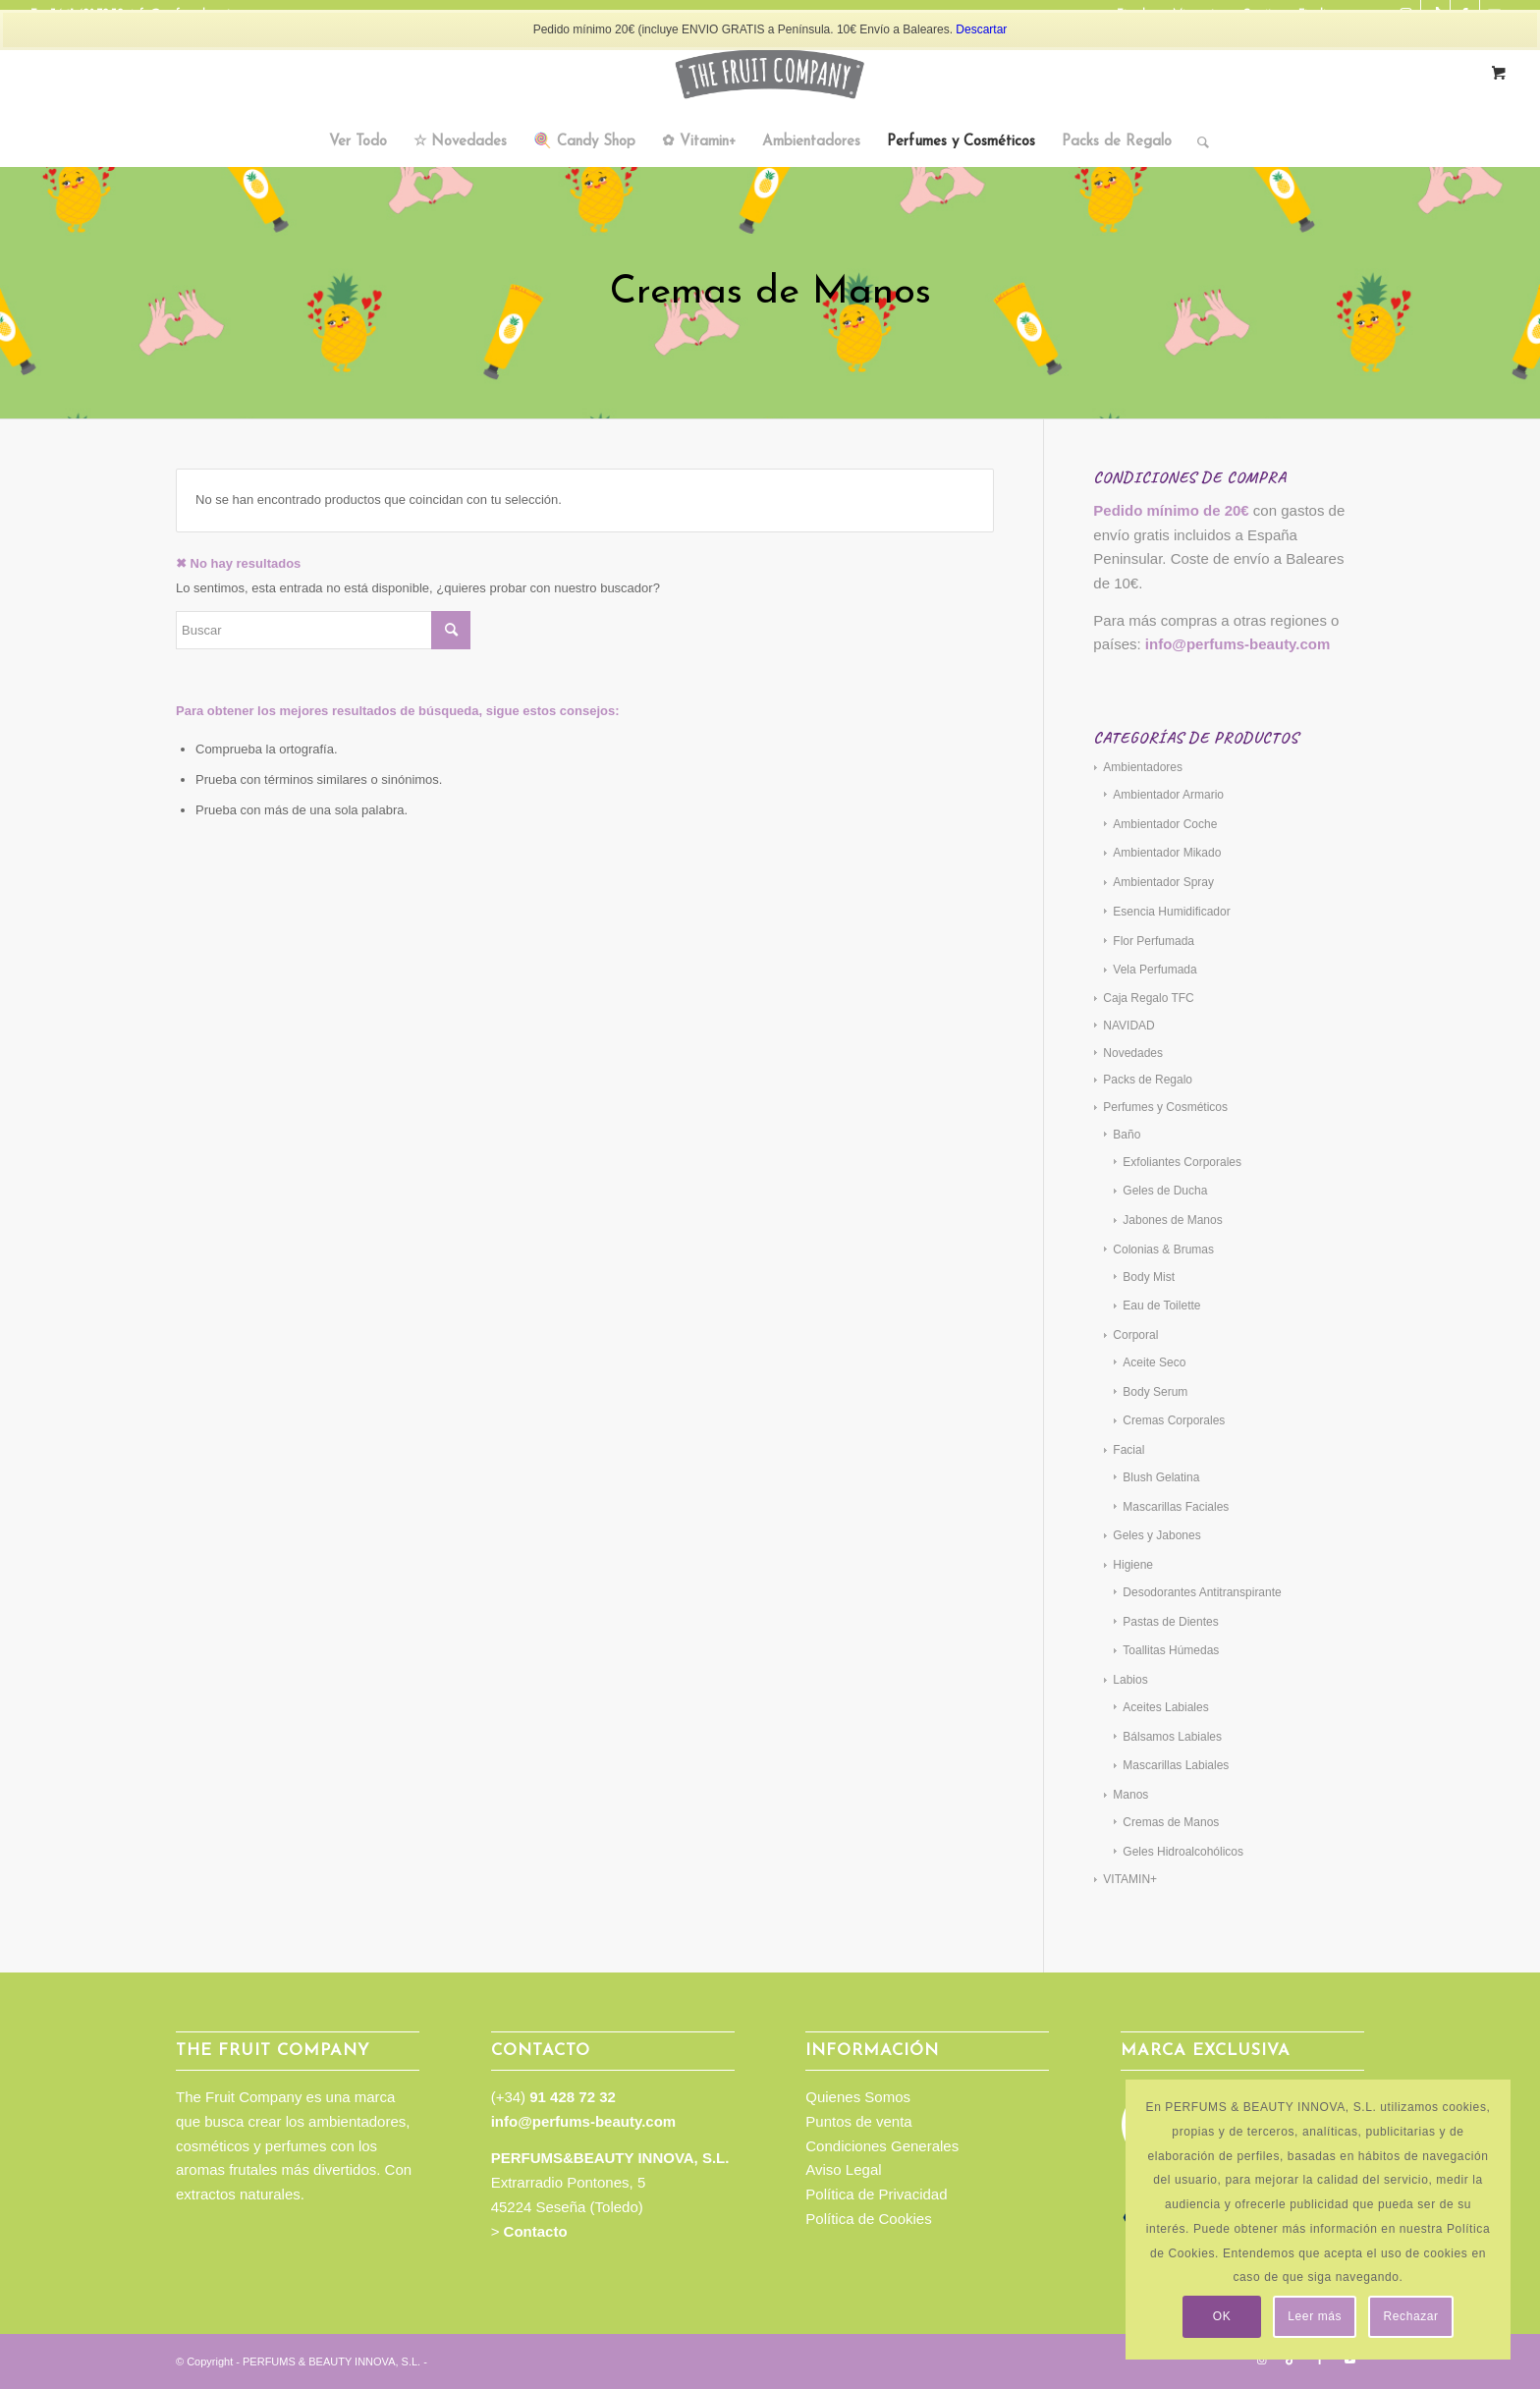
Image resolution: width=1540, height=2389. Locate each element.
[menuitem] (358, 142)
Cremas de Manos (1171, 1822)
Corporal (1135, 1335)
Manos (1130, 1795)
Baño (1126, 1134)
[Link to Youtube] (1349, 2359)
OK (1222, 2316)
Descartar (981, 29)
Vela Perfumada (1154, 969)
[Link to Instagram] (1261, 2359)
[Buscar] (1196, 142)
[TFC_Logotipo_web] (770, 73)
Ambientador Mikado (1167, 853)
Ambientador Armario (1168, 795)
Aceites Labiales (1165, 1707)
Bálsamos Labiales (1172, 1737)
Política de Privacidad (876, 2194)
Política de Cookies (868, 2218)
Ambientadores (1142, 767)
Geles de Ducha (1165, 1190)
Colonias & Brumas (1163, 1249)
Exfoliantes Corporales (1182, 1162)
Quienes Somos (857, 2096)
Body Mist (1149, 1277)
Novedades (1133, 1053)
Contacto (536, 2231)
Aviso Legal (843, 2169)
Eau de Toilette (1161, 1305)
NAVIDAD (1128, 1025)
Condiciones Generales (882, 2146)
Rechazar (1411, 2316)
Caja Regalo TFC (1148, 998)
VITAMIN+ (1130, 1879)
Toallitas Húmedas (1171, 1650)
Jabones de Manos (1172, 1220)
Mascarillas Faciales (1176, 1507)
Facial (1128, 1450)
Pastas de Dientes (1170, 1622)
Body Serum (1155, 1392)
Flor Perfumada (1153, 941)
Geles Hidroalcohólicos (1183, 1852)
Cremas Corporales (1174, 1420)
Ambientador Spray (1163, 882)
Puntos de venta (858, 2121)
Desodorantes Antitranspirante (1202, 1592)
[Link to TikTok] (1290, 2359)
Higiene (1133, 1565)
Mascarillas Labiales (1176, 1765)
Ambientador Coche (1165, 824)
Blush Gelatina (1161, 1477)
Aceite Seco (1154, 1362)
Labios (1130, 1680)
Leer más (1315, 2316)
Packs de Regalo (1147, 1079)
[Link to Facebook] (1320, 2359)
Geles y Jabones (1156, 1535)
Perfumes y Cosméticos (1165, 1107)
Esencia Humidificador (1171, 911)
